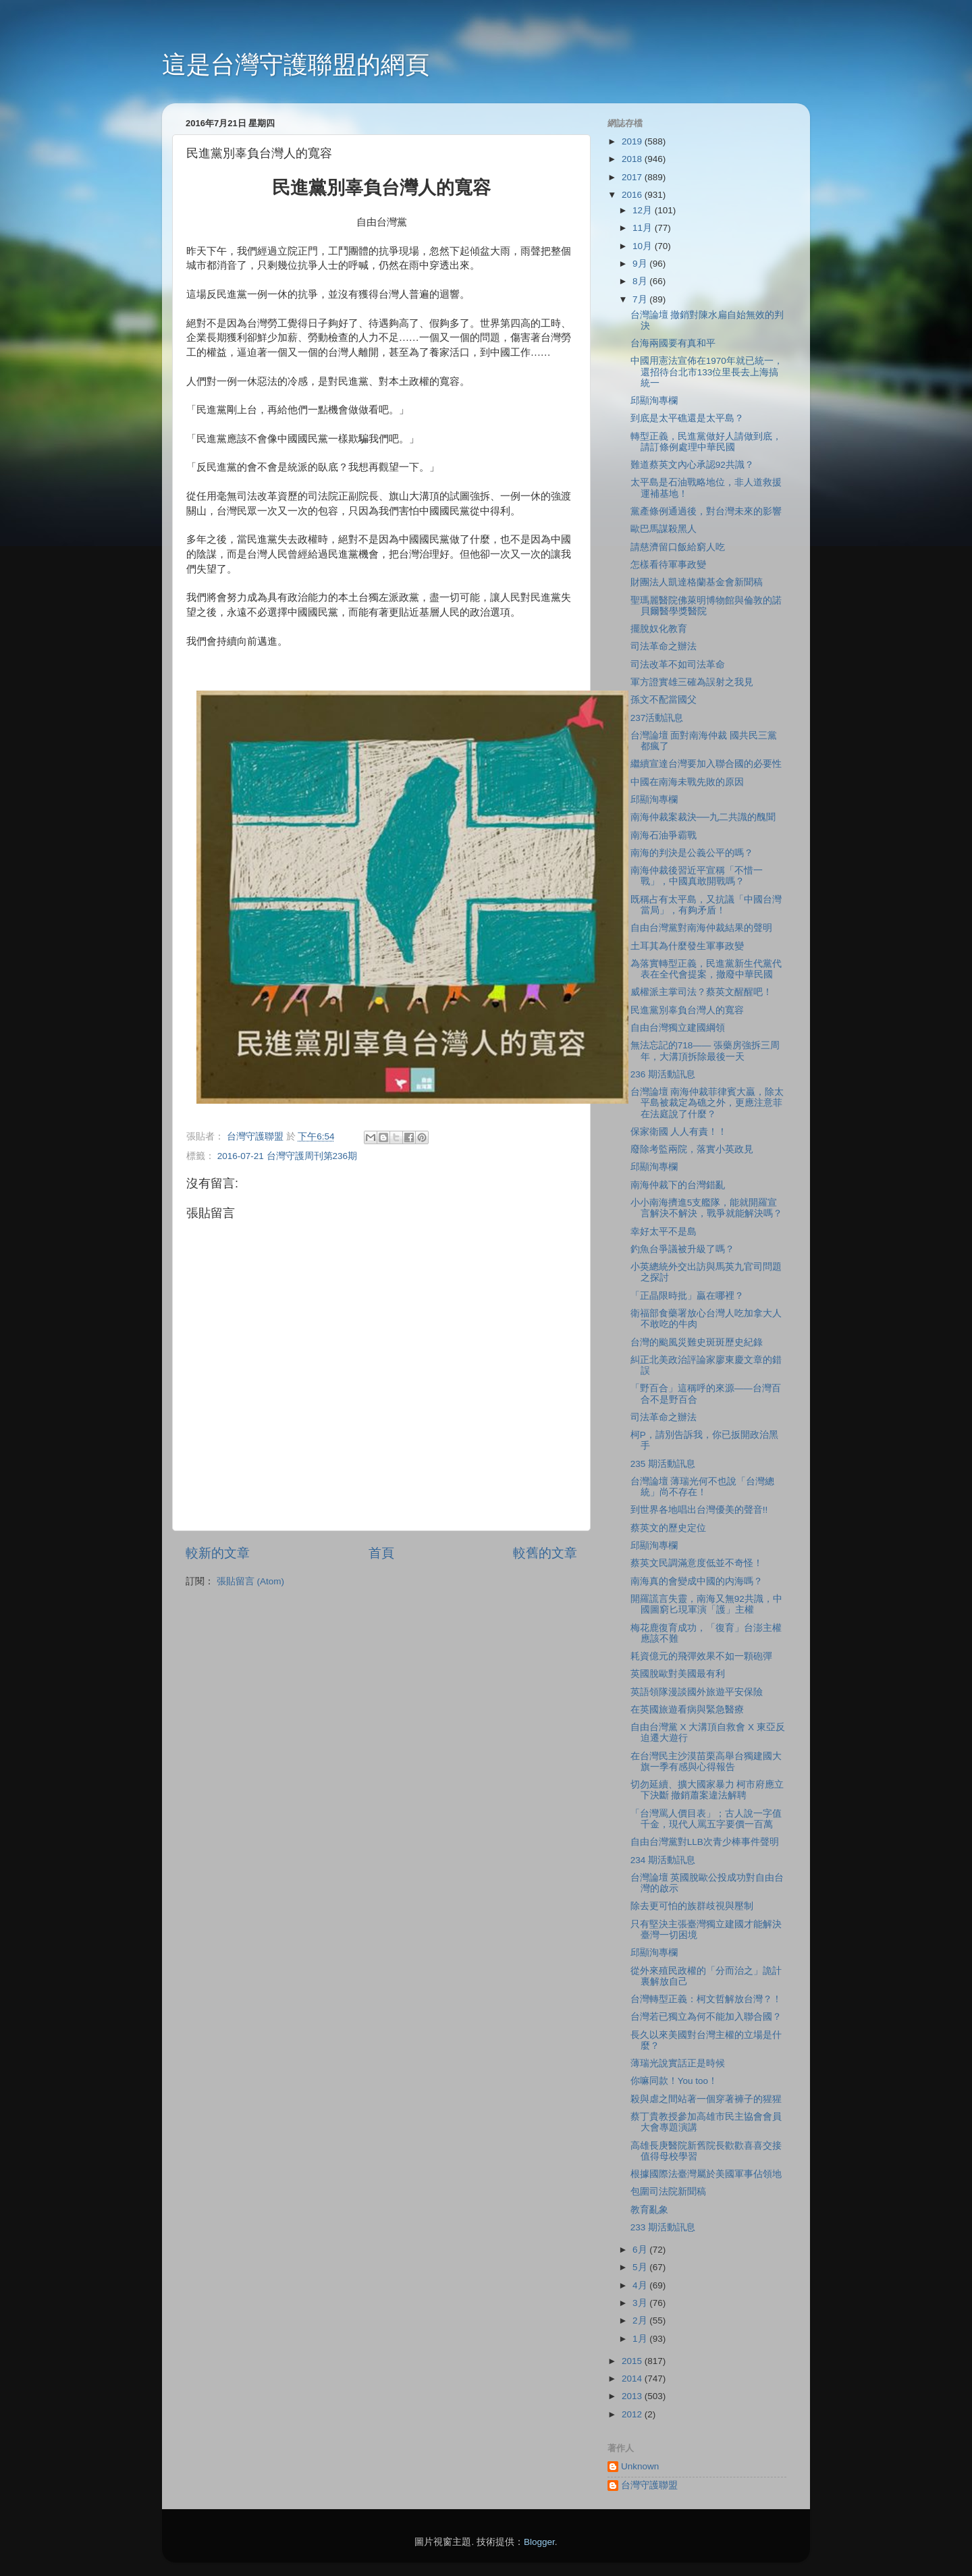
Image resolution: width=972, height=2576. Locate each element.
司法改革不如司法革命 (677, 665)
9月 (640, 264)
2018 (633, 159)
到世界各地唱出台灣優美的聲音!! (699, 1510)
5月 (640, 2267)
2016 (633, 195)
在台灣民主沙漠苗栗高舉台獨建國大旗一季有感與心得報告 (706, 1761)
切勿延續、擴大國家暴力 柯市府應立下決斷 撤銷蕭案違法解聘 (707, 1789)
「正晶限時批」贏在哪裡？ (687, 1296)
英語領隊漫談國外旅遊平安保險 (696, 1692)
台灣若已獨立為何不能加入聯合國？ (706, 2017)
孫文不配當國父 (663, 700)
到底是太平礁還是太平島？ (687, 418)
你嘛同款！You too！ (674, 2081)
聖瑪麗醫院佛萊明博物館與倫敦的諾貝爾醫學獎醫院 (706, 605)
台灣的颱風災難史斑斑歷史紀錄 (696, 1342)
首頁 (381, 1553)
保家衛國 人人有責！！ (679, 1132)
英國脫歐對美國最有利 (677, 1674)
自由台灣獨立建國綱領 (677, 1028)
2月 (640, 2320)
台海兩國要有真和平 (673, 343)
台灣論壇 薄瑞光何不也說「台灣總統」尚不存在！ (702, 1486)
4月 (640, 2285)
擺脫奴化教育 (658, 629)
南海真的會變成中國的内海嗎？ (696, 1581)
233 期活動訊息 (662, 2227)
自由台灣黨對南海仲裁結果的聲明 (701, 928)
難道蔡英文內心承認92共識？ (692, 465)
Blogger (539, 2542)
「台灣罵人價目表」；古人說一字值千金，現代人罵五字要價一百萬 (706, 1818)
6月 (640, 2250)
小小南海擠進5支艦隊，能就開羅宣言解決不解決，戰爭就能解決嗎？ (706, 1208)
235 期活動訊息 (662, 1464)
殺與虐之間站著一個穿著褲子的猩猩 (706, 2099)
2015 (633, 2361)
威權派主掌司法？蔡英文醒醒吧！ (701, 992)
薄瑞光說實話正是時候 (677, 2063)
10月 (643, 246)
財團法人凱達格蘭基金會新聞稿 (696, 582)
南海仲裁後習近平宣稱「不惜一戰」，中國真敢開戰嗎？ (696, 875)
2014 (633, 2378)
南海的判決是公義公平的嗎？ (691, 853)
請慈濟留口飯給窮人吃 (677, 547)
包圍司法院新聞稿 (668, 2191)
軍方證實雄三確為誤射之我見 (691, 682)
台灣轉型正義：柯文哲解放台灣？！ (706, 1999)
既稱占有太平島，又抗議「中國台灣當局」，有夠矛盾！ (706, 904)
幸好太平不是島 (663, 1232)
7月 (640, 299)
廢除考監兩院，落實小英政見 (691, 1149)
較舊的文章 (545, 1553)
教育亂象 (649, 2210)
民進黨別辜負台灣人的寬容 (687, 1010)
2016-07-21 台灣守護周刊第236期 (287, 1156)
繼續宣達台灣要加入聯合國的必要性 (706, 764)
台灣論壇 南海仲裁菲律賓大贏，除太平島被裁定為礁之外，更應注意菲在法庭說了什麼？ (707, 1103)
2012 (633, 2414)
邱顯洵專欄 (654, 401)
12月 (643, 210)
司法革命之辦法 (663, 646)
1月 (640, 2339)
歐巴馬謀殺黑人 (663, 529)
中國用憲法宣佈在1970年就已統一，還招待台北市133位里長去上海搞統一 (706, 371)
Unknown (640, 2466)
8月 (640, 281)
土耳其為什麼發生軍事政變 (687, 946)
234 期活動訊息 (662, 1860)
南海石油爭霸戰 (663, 835)
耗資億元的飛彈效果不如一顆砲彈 (701, 1656)
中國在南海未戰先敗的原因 (687, 782)
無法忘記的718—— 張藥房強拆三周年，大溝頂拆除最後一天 (705, 1050)
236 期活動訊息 (662, 1074)
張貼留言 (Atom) (250, 1581)
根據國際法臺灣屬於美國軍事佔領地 (706, 2174)
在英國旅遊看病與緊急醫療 (687, 1710)
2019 (633, 141)
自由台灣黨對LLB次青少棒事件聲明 (704, 1842)
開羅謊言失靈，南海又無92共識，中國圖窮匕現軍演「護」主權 (706, 1604)
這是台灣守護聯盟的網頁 (295, 64)
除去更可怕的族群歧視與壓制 (691, 1906)
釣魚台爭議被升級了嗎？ (682, 1249)
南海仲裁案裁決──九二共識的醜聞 (703, 817)
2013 (633, 2396)
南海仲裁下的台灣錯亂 (677, 1185)
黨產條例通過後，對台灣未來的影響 (706, 511)
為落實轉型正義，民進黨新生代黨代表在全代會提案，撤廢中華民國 (706, 969)
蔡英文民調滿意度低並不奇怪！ (696, 1563)
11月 (643, 228)
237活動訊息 (657, 718)
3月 (640, 2303)
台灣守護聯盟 (649, 2485)
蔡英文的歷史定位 (668, 1528)
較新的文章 (218, 1553)
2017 (633, 177)
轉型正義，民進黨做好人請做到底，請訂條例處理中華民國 (706, 441)
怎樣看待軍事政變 (668, 565)
